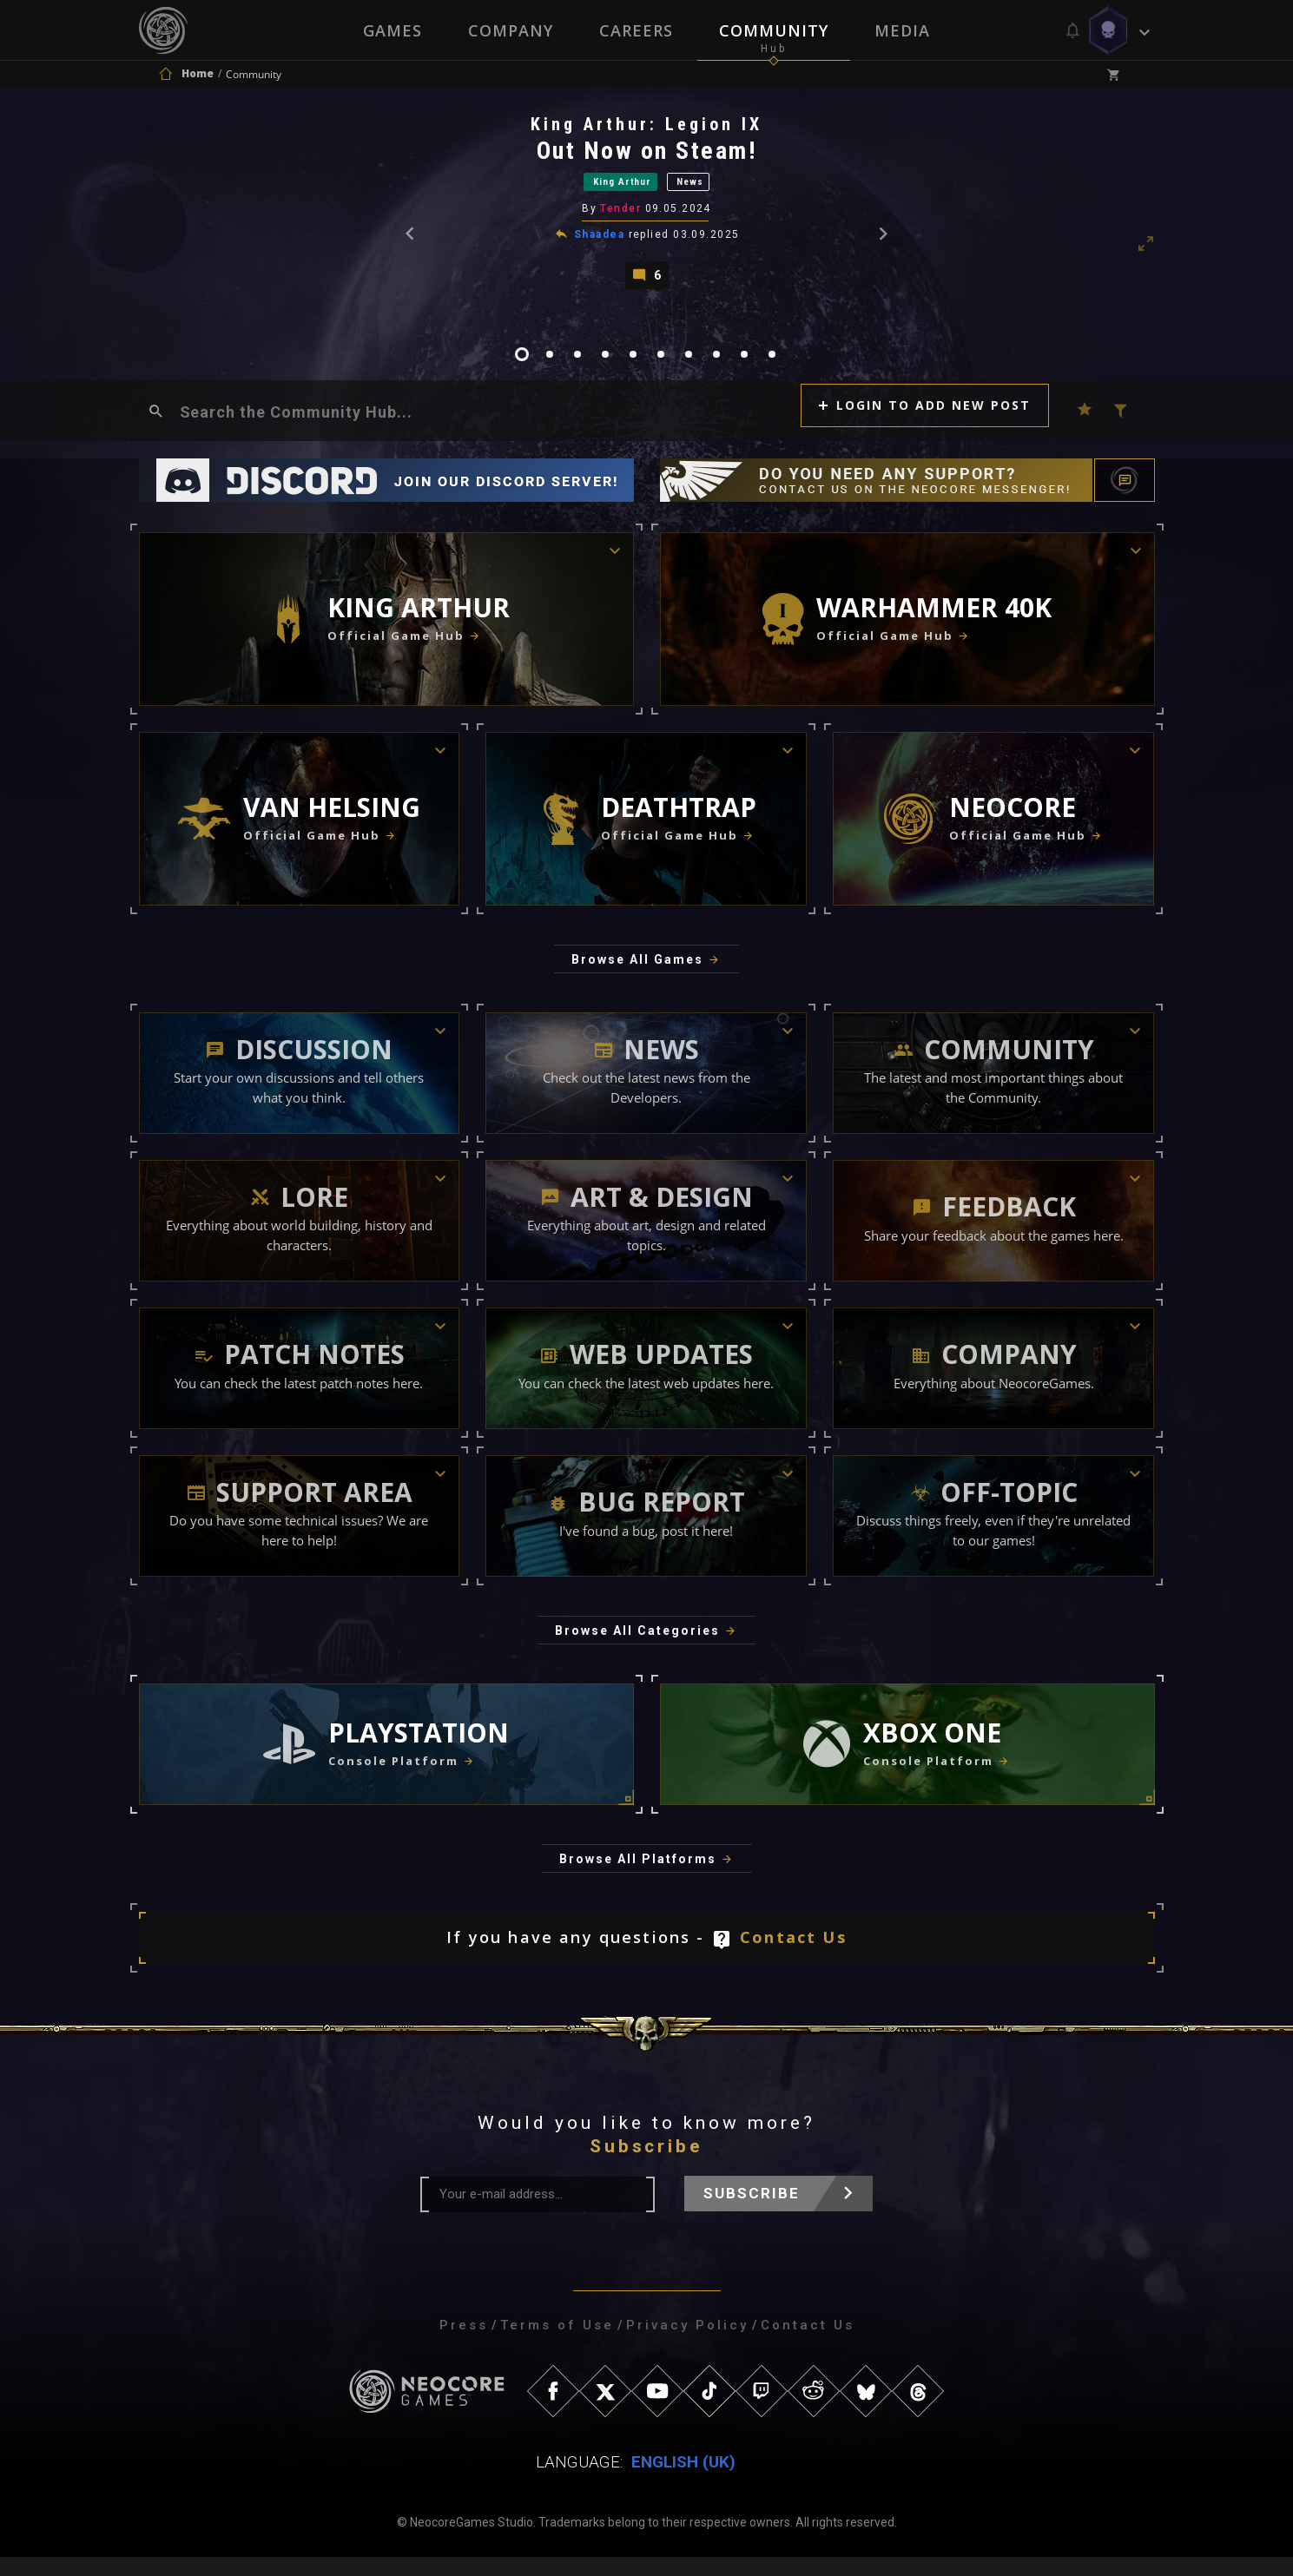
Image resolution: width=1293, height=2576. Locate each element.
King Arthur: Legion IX (648, 129)
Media (904, 30)
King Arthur (612, 189)
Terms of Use (557, 2344)
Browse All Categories (637, 1650)
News (712, 189)
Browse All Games (637, 979)
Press (463, 2344)
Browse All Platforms (637, 1879)
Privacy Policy (687, 2344)
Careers (636, 30)
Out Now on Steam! (648, 156)
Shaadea (601, 246)
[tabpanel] (647, 209)
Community (774, 30)
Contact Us (793, 1957)
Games (390, 30)
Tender (622, 220)
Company (509, 30)
